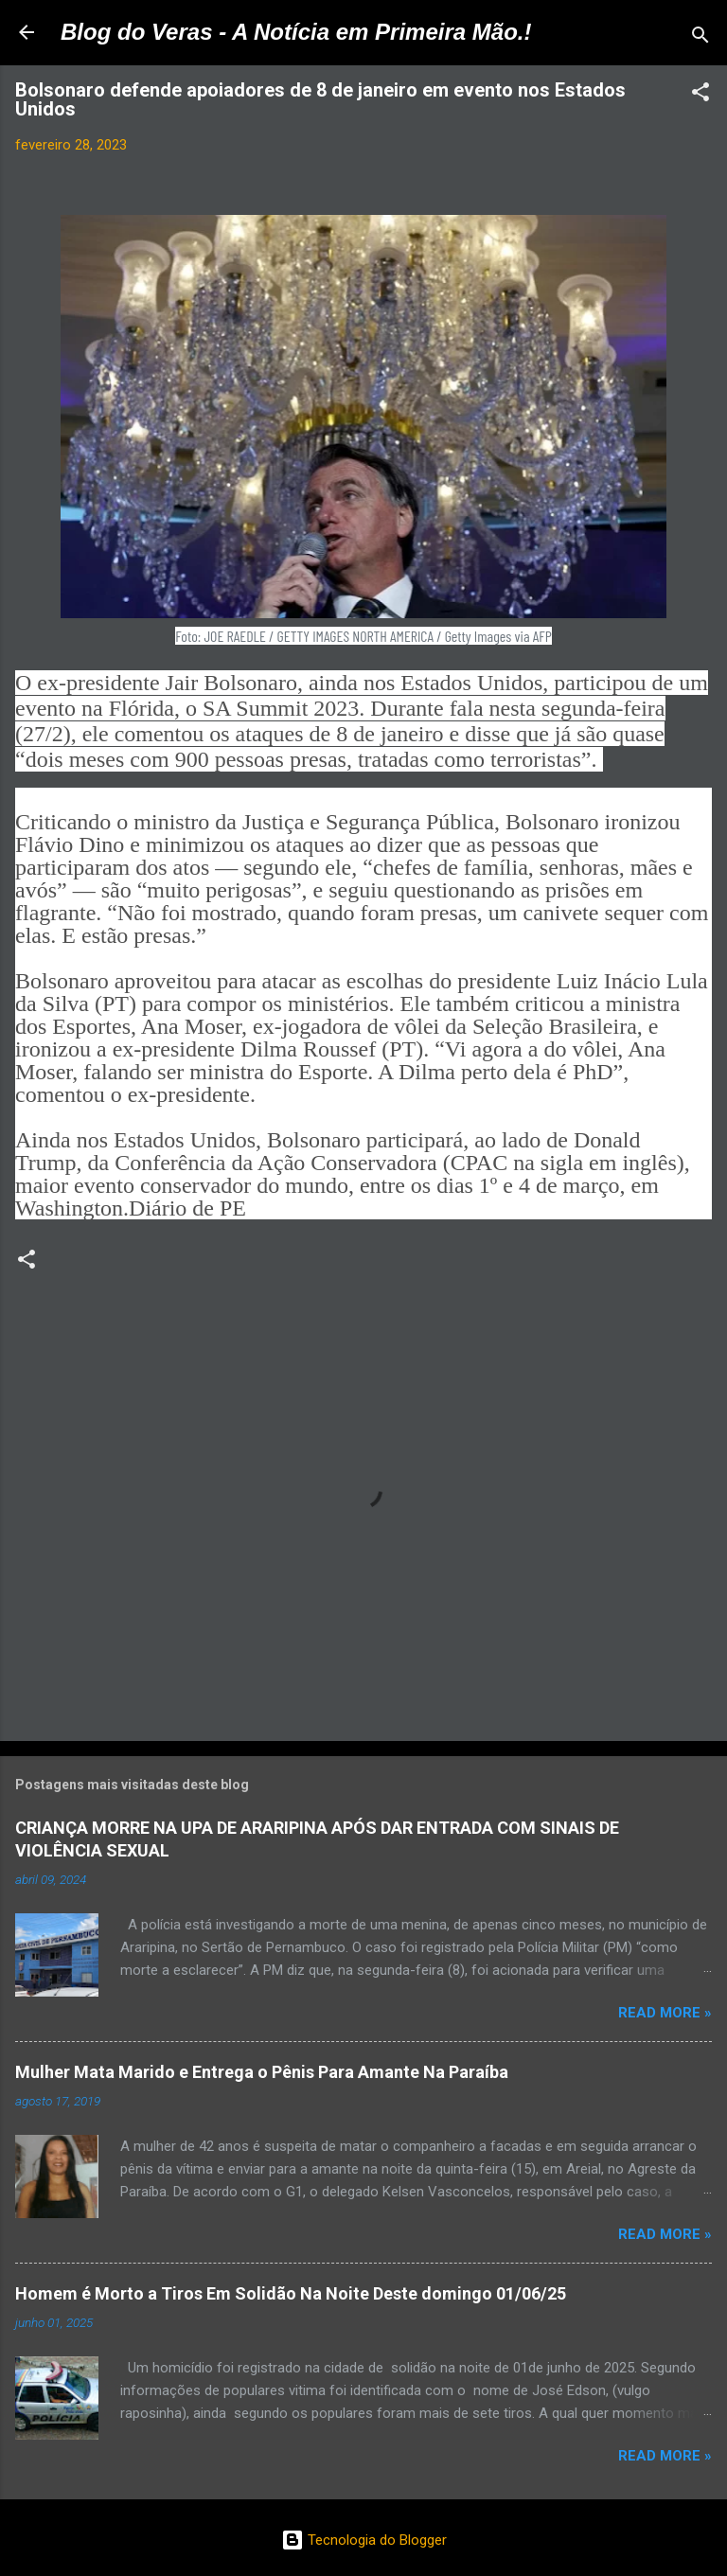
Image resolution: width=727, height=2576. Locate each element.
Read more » (665, 2012)
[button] (700, 95)
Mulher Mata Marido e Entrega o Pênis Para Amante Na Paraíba (261, 2072)
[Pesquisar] (700, 38)
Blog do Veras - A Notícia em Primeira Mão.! (296, 31)
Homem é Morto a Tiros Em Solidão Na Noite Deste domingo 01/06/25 (290, 2293)
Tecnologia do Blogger (364, 2540)
